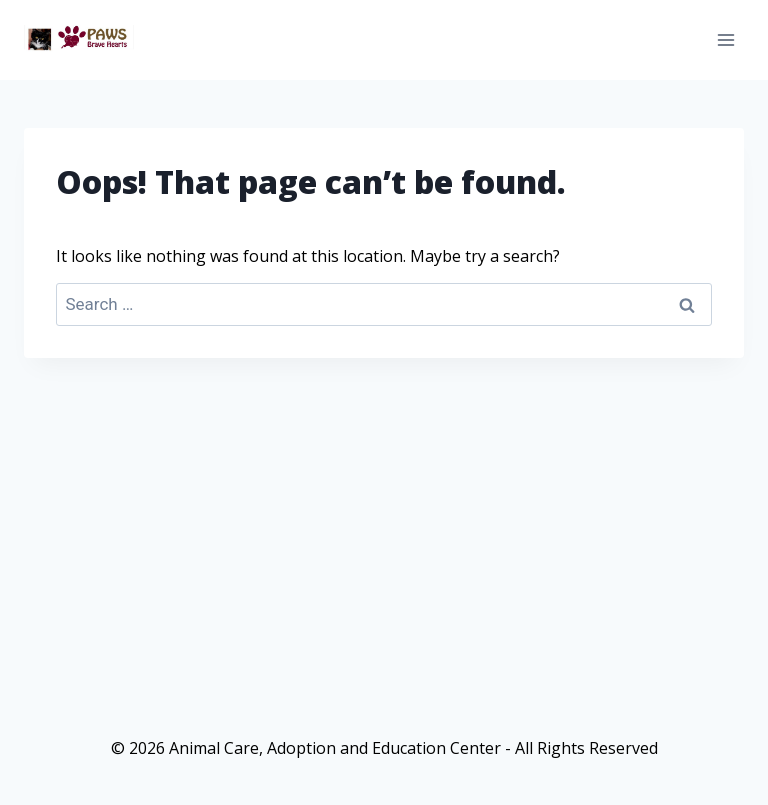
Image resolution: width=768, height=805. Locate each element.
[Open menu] (725, 39)
